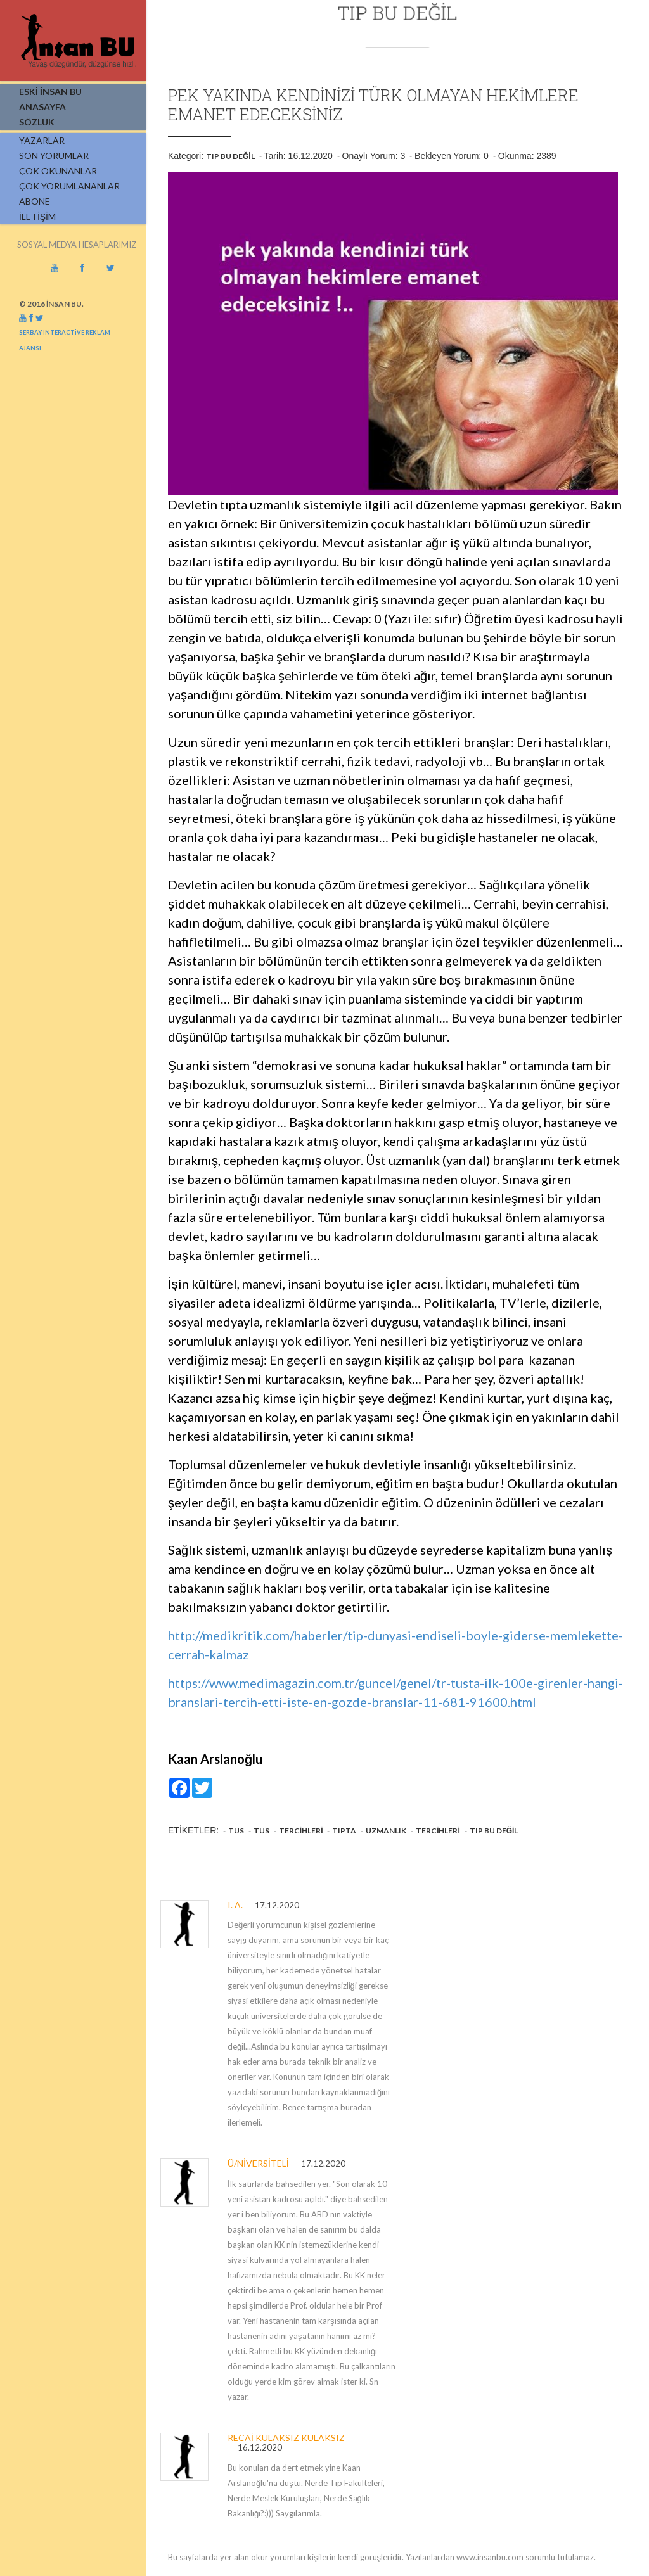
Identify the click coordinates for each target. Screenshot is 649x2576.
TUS (236, 1830)
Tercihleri (301, 1830)
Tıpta (344, 1830)
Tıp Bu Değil (230, 156)
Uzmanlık (386, 1830)
